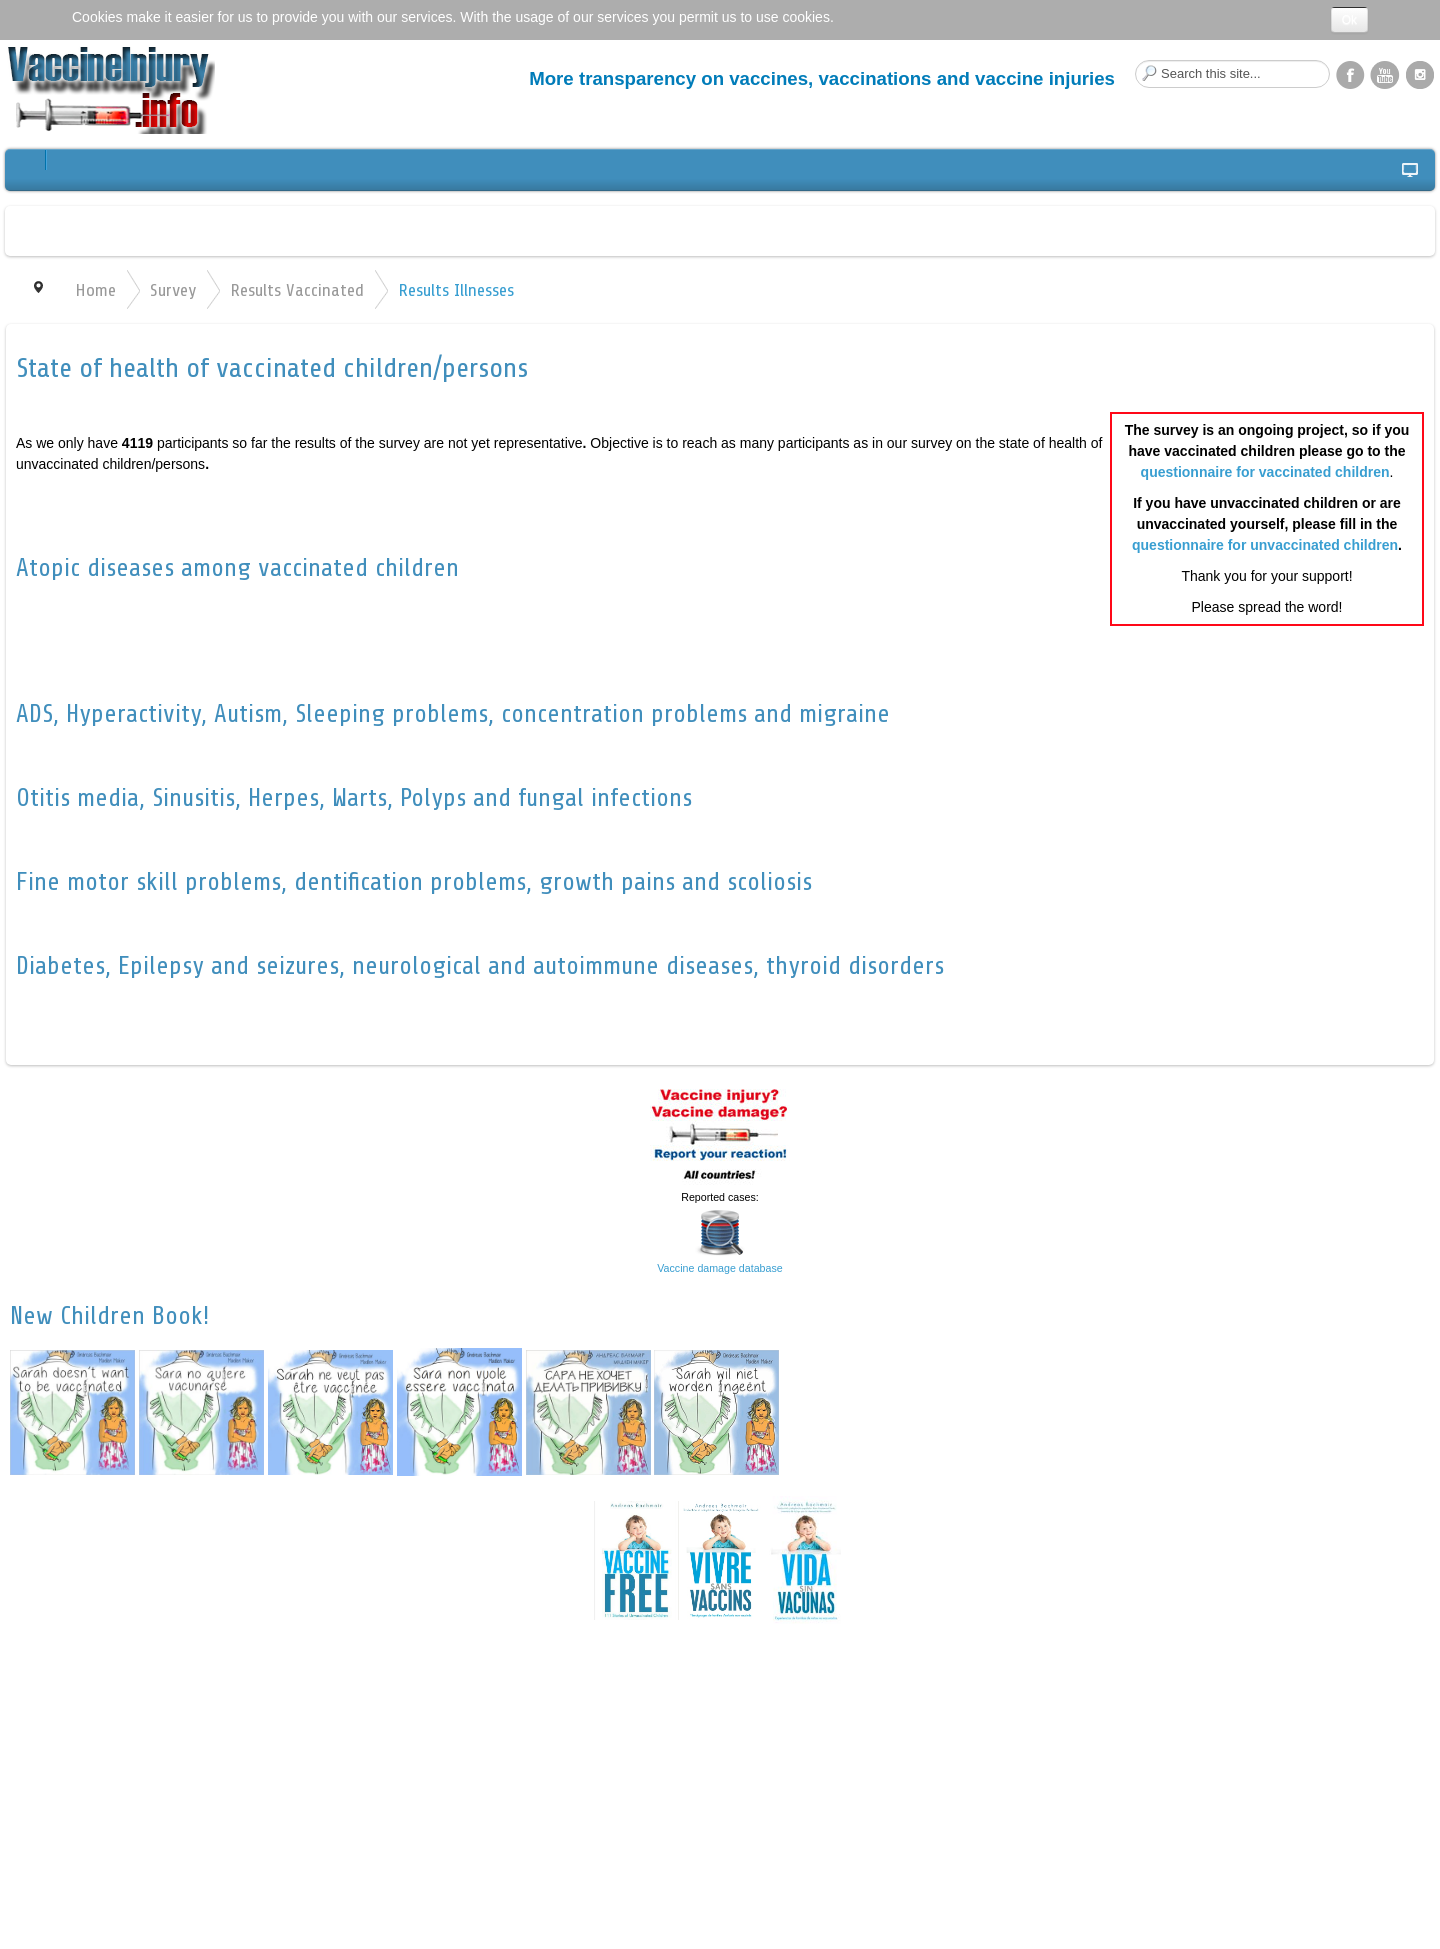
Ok (1349, 20)
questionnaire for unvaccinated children (1265, 545)
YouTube (1385, 74)
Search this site (1135, 60)
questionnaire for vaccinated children (1265, 472)
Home (95, 290)
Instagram (1420, 74)
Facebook (1350, 74)
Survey (173, 290)
